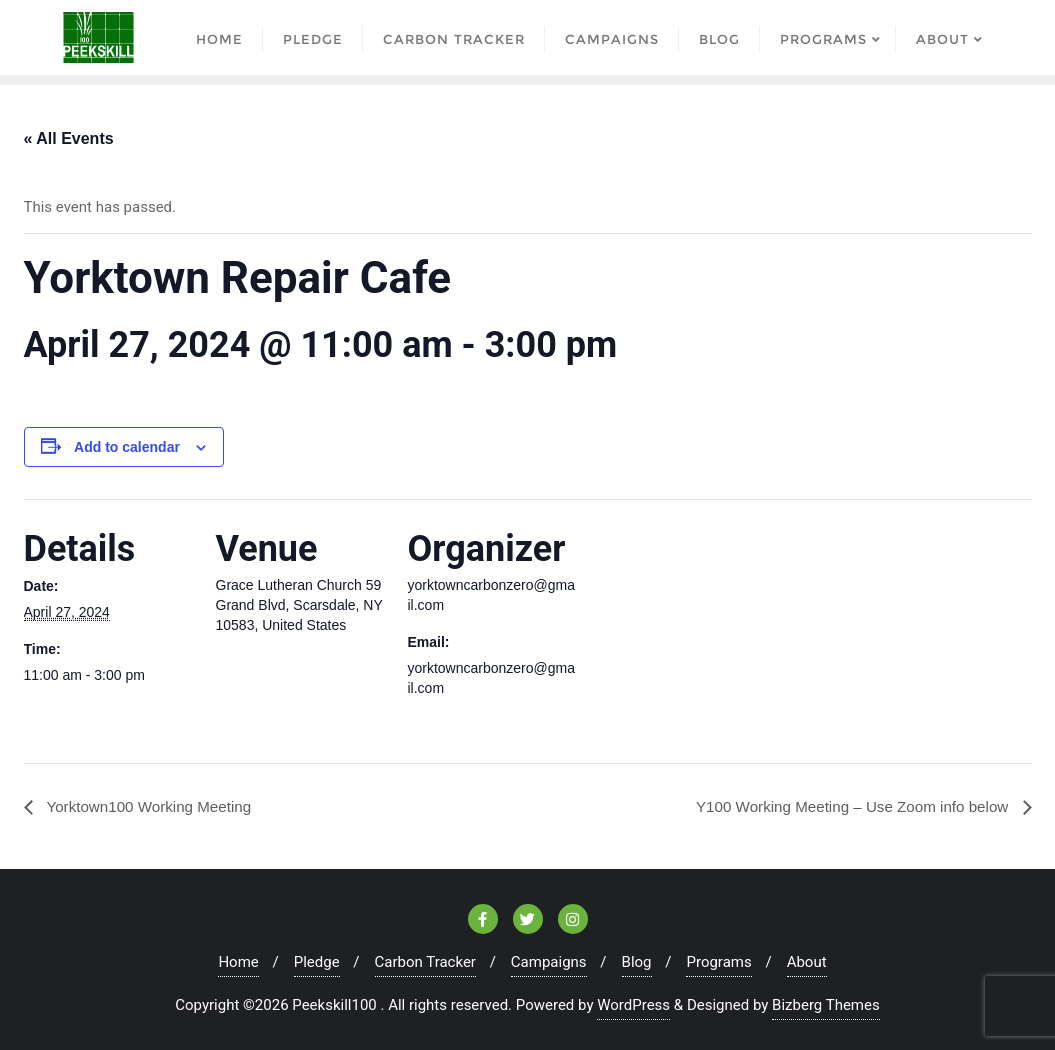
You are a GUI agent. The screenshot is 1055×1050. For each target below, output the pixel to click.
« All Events (69, 138)
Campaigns (549, 962)
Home (238, 962)
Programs (718, 962)
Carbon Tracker (425, 962)
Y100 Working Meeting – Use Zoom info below (845, 805)
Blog (637, 962)
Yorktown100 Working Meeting (153, 805)
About (807, 962)
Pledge (317, 962)
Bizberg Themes (826, 1005)
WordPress (633, 1005)
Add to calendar (127, 447)
